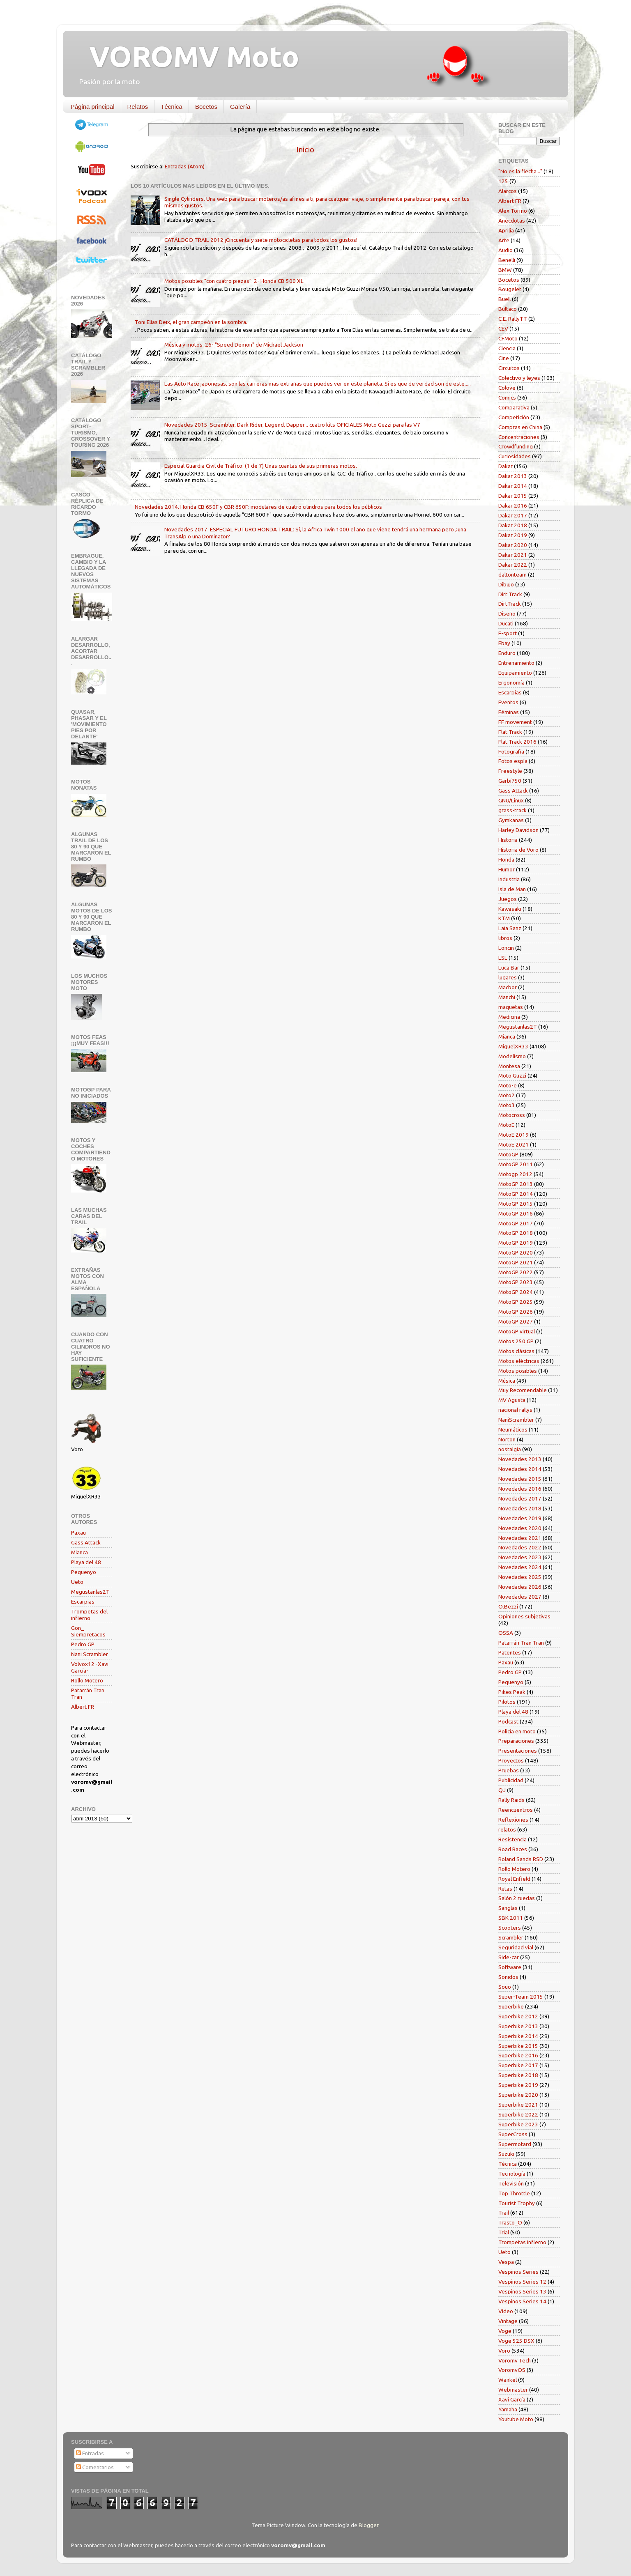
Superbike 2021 (518, 2104)
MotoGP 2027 (515, 1321)
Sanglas (508, 1908)
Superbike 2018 (518, 2075)
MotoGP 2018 (515, 1232)
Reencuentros (515, 1809)
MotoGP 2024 (515, 1292)
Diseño (507, 613)
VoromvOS (511, 2370)
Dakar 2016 (512, 505)
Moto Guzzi (512, 1075)
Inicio (305, 149)
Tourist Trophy (516, 2203)
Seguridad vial (515, 1947)
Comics (507, 397)
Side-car (508, 1957)
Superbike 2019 (518, 2085)
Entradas (90, 2453)
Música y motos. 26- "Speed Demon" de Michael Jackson (233, 344)
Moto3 (506, 1105)
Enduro (507, 653)
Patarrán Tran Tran (521, 1642)
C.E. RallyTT (512, 318)
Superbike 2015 (518, 2046)
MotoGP (508, 1154)
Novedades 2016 (519, 1488)
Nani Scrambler (89, 1654)
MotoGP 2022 (515, 1272)
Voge (504, 2331)
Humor (506, 869)
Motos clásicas (516, 1351)
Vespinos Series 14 (522, 2301)
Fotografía (511, 751)
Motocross (511, 1115)
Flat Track (510, 731)
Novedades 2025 (519, 1577)
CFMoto (508, 338)
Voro (504, 2350)
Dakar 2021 (512, 555)
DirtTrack (509, 603)
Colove (507, 387)
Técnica (171, 106)
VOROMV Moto (187, 56)
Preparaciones (516, 1740)
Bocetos (206, 106)
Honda (506, 859)
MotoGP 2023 (515, 1282)
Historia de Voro (518, 849)
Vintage (508, 2321)
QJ (502, 1790)
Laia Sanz (509, 928)
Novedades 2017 (519, 1498)
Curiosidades (514, 456)
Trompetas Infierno (522, 2242)
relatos (507, 1829)
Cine (503, 358)
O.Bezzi (508, 1606)
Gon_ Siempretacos (88, 1631)
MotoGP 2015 (515, 1203)
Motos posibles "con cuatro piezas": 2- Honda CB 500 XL (234, 281)
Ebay (504, 643)
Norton (507, 1439)
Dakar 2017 (512, 515)
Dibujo (506, 584)
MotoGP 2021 (515, 1262)
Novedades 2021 (519, 1538)
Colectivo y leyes (519, 378)
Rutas (505, 1888)
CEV (503, 328)
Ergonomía (511, 682)
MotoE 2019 (513, 1134)
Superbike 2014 (518, 2036)
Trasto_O (510, 2222)
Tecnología (511, 2173)
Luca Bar (508, 967)
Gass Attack (86, 1542)
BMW (505, 270)
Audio (505, 250)
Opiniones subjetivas (524, 1616)
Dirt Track (510, 594)
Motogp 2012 (515, 1174)
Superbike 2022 (518, 2114)
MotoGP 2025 (515, 1301)
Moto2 (506, 1095)
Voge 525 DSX (516, 2340)
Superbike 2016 (518, 2055)
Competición (513, 417)
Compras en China (520, 427)
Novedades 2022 (519, 1547)
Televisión (511, 2183)
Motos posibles (517, 1370)
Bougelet (509, 289)
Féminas (508, 712)
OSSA (505, 1632)
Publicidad (510, 1780)
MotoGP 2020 (515, 1252)
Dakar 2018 (512, 525)
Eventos (508, 702)
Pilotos (507, 1701)
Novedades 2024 (519, 1567)
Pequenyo (83, 1572)
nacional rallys (515, 1409)
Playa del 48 (86, 1562)
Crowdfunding (515, 446)
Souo (504, 1986)
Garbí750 (509, 780)
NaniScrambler (516, 1419)
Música (506, 1380)
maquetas (510, 1007)
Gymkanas (511, 820)
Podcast (508, 1721)
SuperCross (512, 2134)
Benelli (506, 260)
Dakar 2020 (512, 545)
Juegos (507, 899)
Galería (240, 106)
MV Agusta (511, 1400)
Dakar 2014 (512, 486)
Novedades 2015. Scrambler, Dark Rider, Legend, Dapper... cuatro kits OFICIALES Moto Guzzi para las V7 (292, 424)
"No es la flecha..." (520, 171)
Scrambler (510, 1937)
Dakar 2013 (512, 476)
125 (503, 181)
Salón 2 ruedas (516, 1898)
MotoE (506, 1124)
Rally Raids (511, 1800)
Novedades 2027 (519, 1596)
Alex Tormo (512, 210)
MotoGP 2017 (515, 1223)
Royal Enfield (514, 1878)
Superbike (511, 2006)
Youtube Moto (515, 2419)
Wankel (507, 2379)
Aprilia (506, 230)
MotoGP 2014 (515, 1193)
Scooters (509, 1927)
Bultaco (507, 309)
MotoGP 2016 (515, 1213)
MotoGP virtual (516, 1331)
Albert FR (82, 1706)
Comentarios (95, 2467)
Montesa (509, 1066)
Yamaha (507, 2409)
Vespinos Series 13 (522, 2291)
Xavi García (511, 2399)
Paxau (78, 1532)
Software (509, 1967)
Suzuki (506, 2154)
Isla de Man (512, 889)
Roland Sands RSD (520, 1859)
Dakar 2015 (512, 495)
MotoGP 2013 (515, 1184)
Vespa (506, 2262)
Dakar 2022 (512, 564)
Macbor (507, 987)
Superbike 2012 (518, 2016)
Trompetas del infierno (89, 1614)
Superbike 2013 (518, 2026)
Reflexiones (513, 1819)
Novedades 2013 (519, 1459)
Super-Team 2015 (520, 1996)
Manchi (506, 997)
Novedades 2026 (519, 1586)
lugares (507, 977)
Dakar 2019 (512, 535)
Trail (503, 2212)
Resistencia (512, 1839)
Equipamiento (515, 672)
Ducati (506, 623)
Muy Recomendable (522, 1390)
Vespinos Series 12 (522, 2281)
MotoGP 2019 (515, 1242)
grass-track (512, 810)
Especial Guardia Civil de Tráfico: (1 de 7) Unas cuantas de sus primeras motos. (260, 465)
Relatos (137, 106)
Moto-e (507, 1085)
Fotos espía (512, 761)
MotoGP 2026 (515, 1311)
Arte (503, 240)
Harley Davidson (518, 830)
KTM (504, 918)
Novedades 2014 (519, 1469)
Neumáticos (512, 1429)
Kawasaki (509, 908)
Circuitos (509, 368)
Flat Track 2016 (517, 741)
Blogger (368, 2525)
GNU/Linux (511, 800)
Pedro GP (82, 1644)
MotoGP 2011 (515, 1164)
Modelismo (512, 1056)
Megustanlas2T (90, 1591)
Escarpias (82, 1601)
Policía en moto (517, 1731)
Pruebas (508, 1770)
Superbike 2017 (518, 2065)
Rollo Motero (87, 1680)
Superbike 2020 (518, 2094)
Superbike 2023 (518, 2124)
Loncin (506, 947)
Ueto (77, 1582)
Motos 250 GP (516, 1341)
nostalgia (509, 1449)
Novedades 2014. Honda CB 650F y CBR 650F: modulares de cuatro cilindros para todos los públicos (258, 506)
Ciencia (507, 348)
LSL (502, 957)
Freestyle (510, 771)
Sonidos (508, 1977)
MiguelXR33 (513, 1046)
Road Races (512, 1849)
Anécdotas (511, 220)
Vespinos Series (518, 2271)
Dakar (505, 466)
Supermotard (514, 2144)
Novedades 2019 (519, 1518)
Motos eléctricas (518, 1361)
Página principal (93, 106)
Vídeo (505, 2311)
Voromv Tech (514, 2360)
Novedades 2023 (519, 1557)
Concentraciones (518, 437)
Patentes (509, 1652)
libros (505, 938)
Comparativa (514, 407)
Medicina (509, 1016)
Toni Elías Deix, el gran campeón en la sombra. (191, 322)
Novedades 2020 (519, 1528)
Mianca (79, 1552)
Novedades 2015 (519, 1478)
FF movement (515, 722)
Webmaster (513, 2389)
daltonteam (512, 574)
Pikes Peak (511, 1692)
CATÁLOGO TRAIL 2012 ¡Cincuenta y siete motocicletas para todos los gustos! (260, 240)
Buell (504, 299)
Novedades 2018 (519, 1508)
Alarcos (507, 191)
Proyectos (511, 1760)
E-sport (507, 633)
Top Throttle (514, 2193)
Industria (509, 879)
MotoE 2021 (513, 1144)
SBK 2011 (510, 1917)
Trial (503, 2232)
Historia (508, 839)
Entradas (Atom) (185, 166)
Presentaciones (517, 1750)
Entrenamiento (516, 663)
